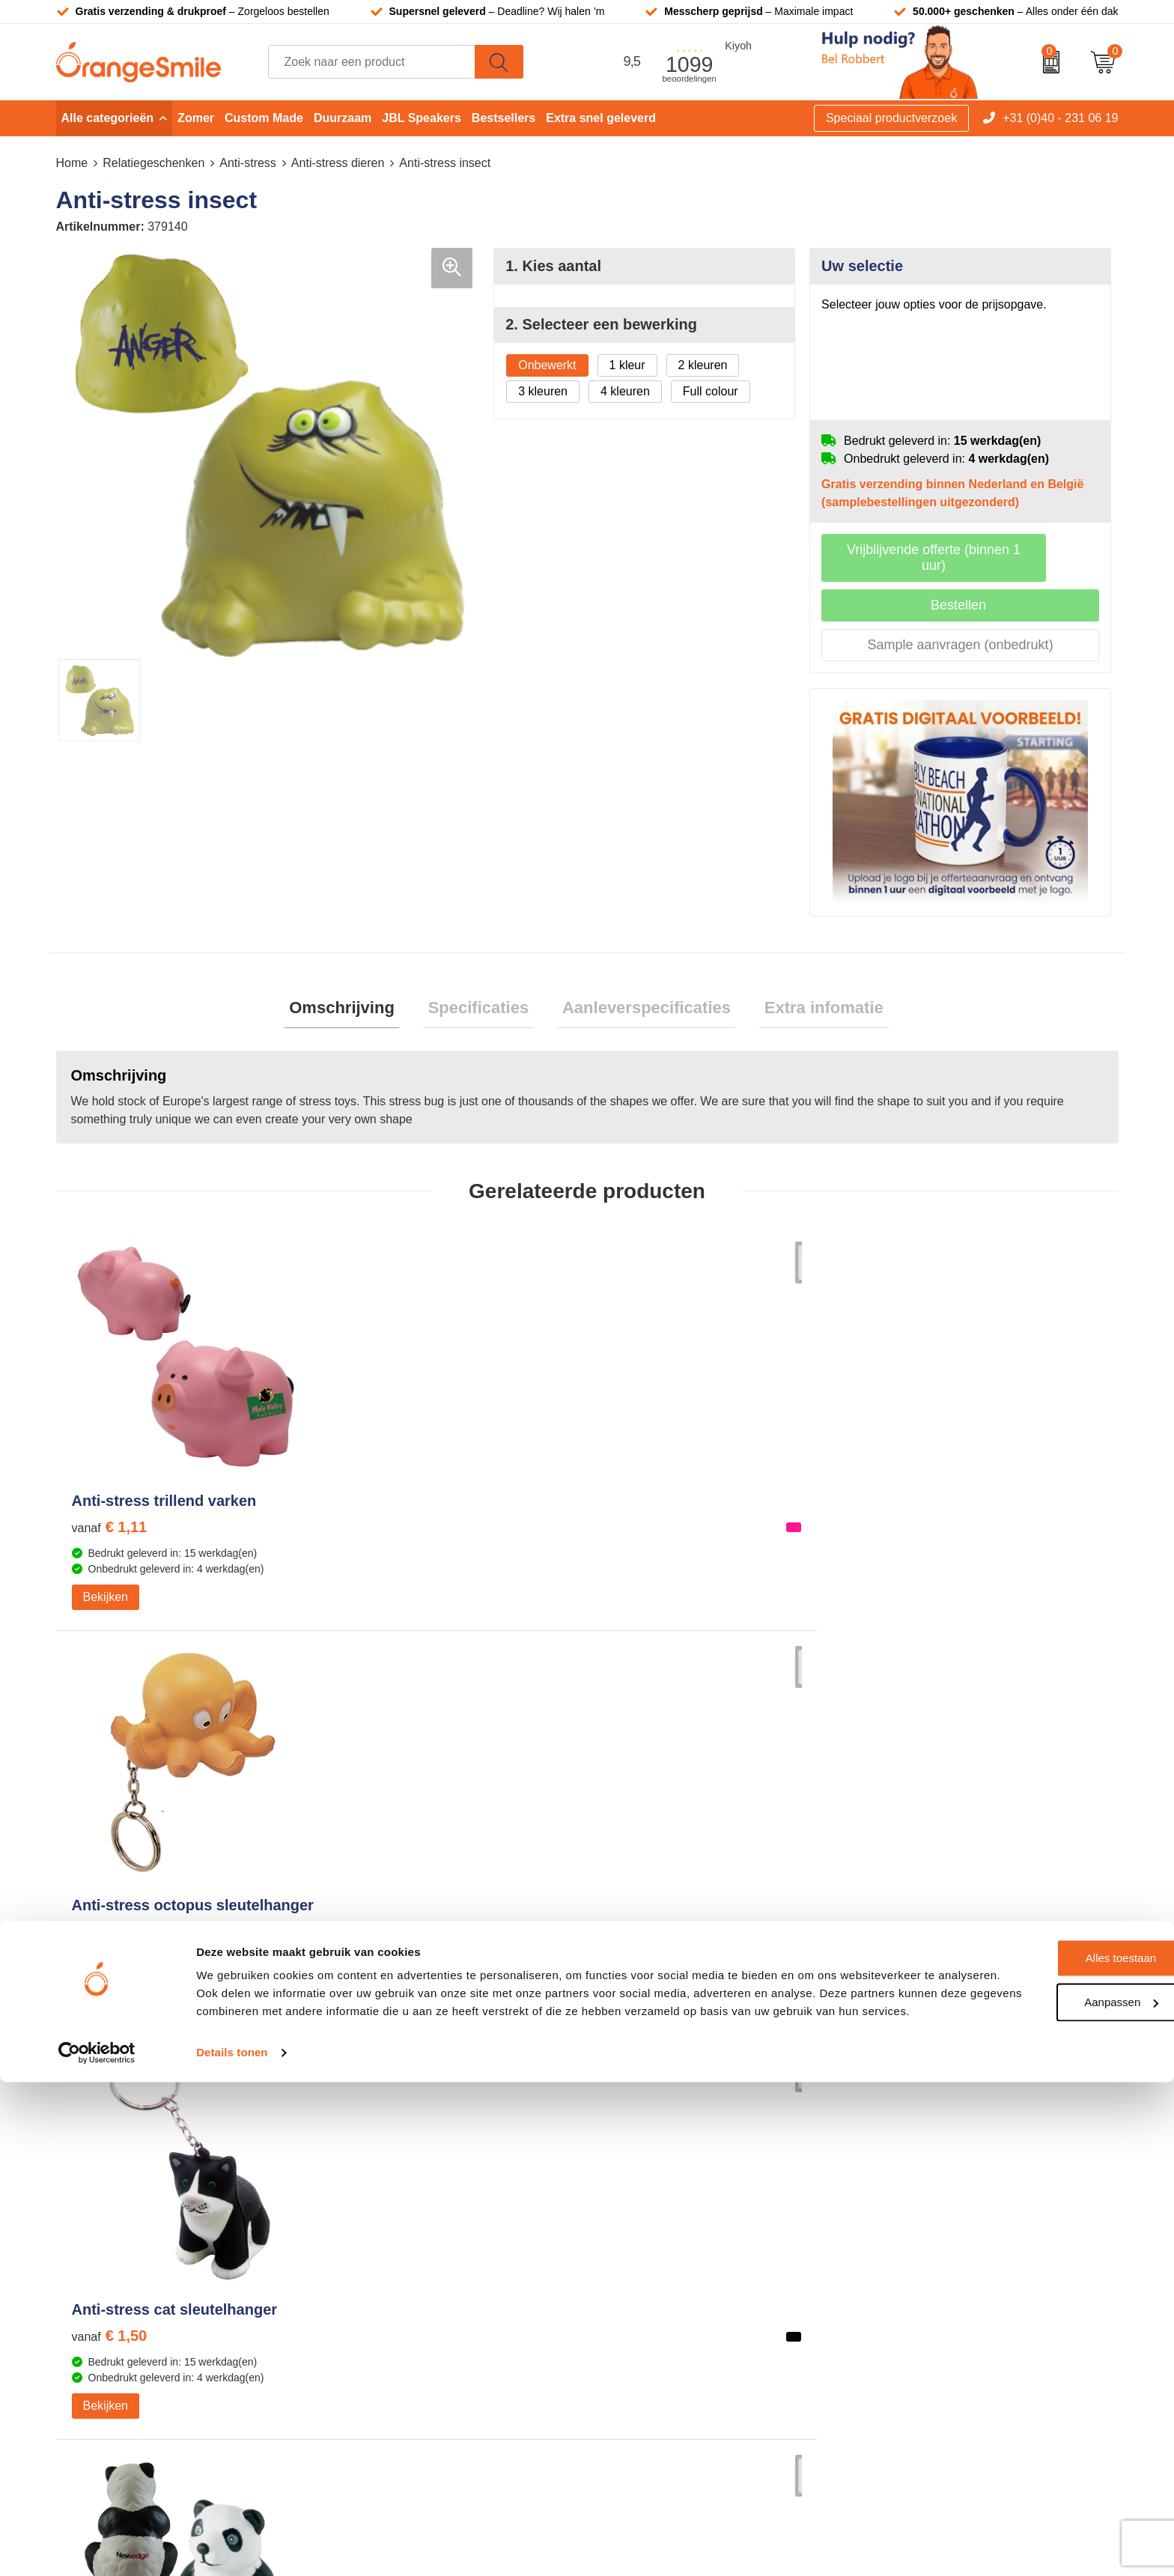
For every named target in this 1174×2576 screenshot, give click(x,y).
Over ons (893, 2112)
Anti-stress (247, 163)
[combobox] (371, 62)
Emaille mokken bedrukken (414, 2226)
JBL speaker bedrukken (669, 2271)
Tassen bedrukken (654, 2112)
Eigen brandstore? (918, 2271)
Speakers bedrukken (661, 2203)
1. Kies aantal (553, 266)
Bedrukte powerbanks (664, 2181)
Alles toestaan (1049, 2434)
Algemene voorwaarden (932, 2363)
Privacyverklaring (915, 2340)
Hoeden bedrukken (392, 2249)
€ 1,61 (906, 1522)
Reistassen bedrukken (401, 2181)
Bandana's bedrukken (399, 2135)
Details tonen (231, 2546)
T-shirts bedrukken (655, 2135)
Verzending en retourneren (940, 2203)
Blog (881, 2294)
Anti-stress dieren (338, 163)
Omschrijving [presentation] (358, 994)
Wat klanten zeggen (922, 2135)
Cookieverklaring (913, 2317)
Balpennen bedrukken (664, 2249)
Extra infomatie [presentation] (807, 994)
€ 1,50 (640, 1522)
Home (72, 163)
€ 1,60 (375, 1539)
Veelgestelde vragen (923, 2181)
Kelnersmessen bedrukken (413, 2112)
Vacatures (895, 2157)
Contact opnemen (916, 2226)
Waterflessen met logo (665, 2157)
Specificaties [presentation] (484, 994)
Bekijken (105, 1609)
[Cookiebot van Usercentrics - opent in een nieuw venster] (96, 2547)
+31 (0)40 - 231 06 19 (1060, 118)
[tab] (358, 995)
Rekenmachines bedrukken (414, 2271)
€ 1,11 (109, 1522)
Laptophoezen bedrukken (410, 2203)
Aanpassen (1049, 2477)
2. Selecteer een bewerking (601, 324)
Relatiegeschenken (153, 163)
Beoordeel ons (209, 1975)
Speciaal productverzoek (891, 118)
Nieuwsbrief (900, 2249)
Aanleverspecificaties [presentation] (641, 994)
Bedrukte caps (644, 2226)
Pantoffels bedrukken (398, 2157)
